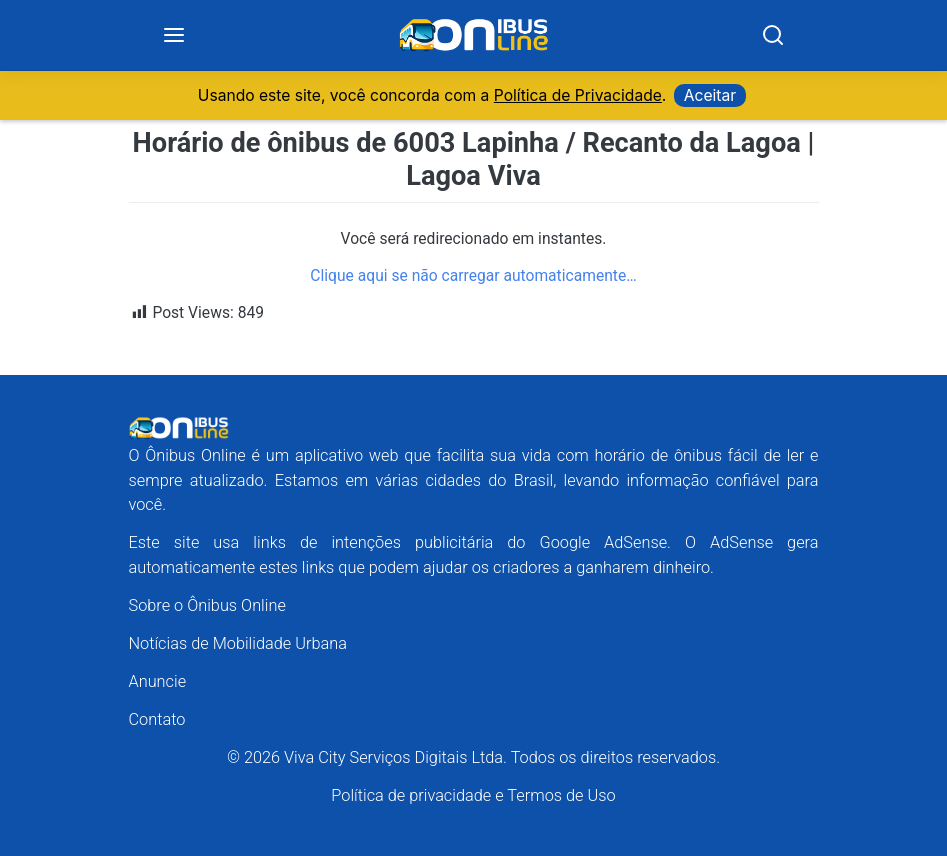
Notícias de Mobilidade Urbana (238, 643)
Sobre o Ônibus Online (207, 605)
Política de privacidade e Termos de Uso (473, 796)
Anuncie (158, 681)
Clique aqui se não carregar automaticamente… (473, 275)
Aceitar (710, 95)
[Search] (773, 36)
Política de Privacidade (578, 95)
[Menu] (175, 36)
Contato (157, 720)
